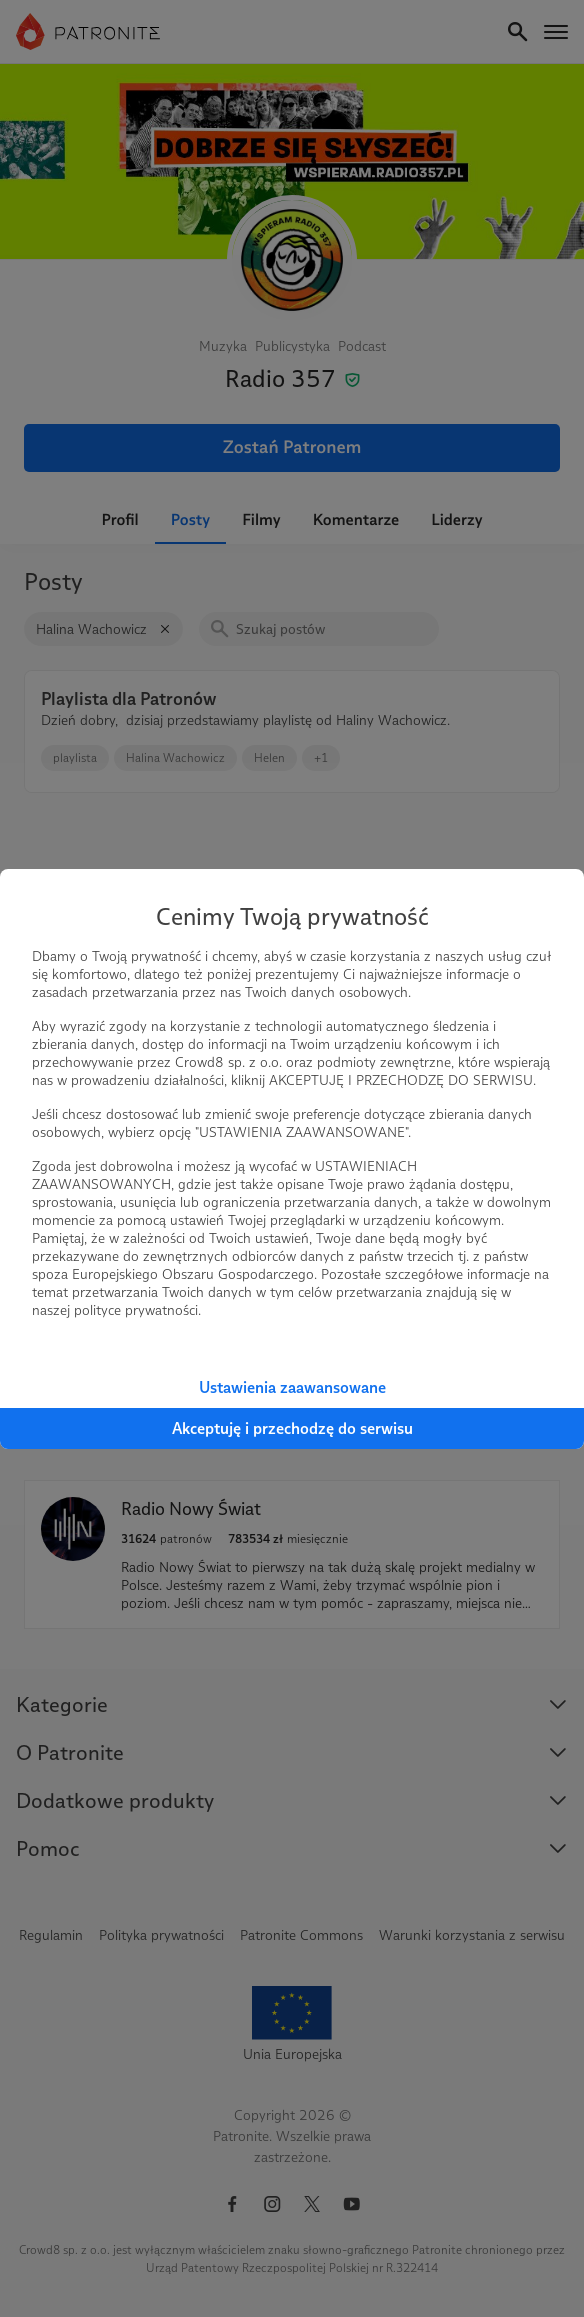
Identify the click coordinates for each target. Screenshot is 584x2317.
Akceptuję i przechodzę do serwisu (292, 1428)
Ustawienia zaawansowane (292, 1387)
